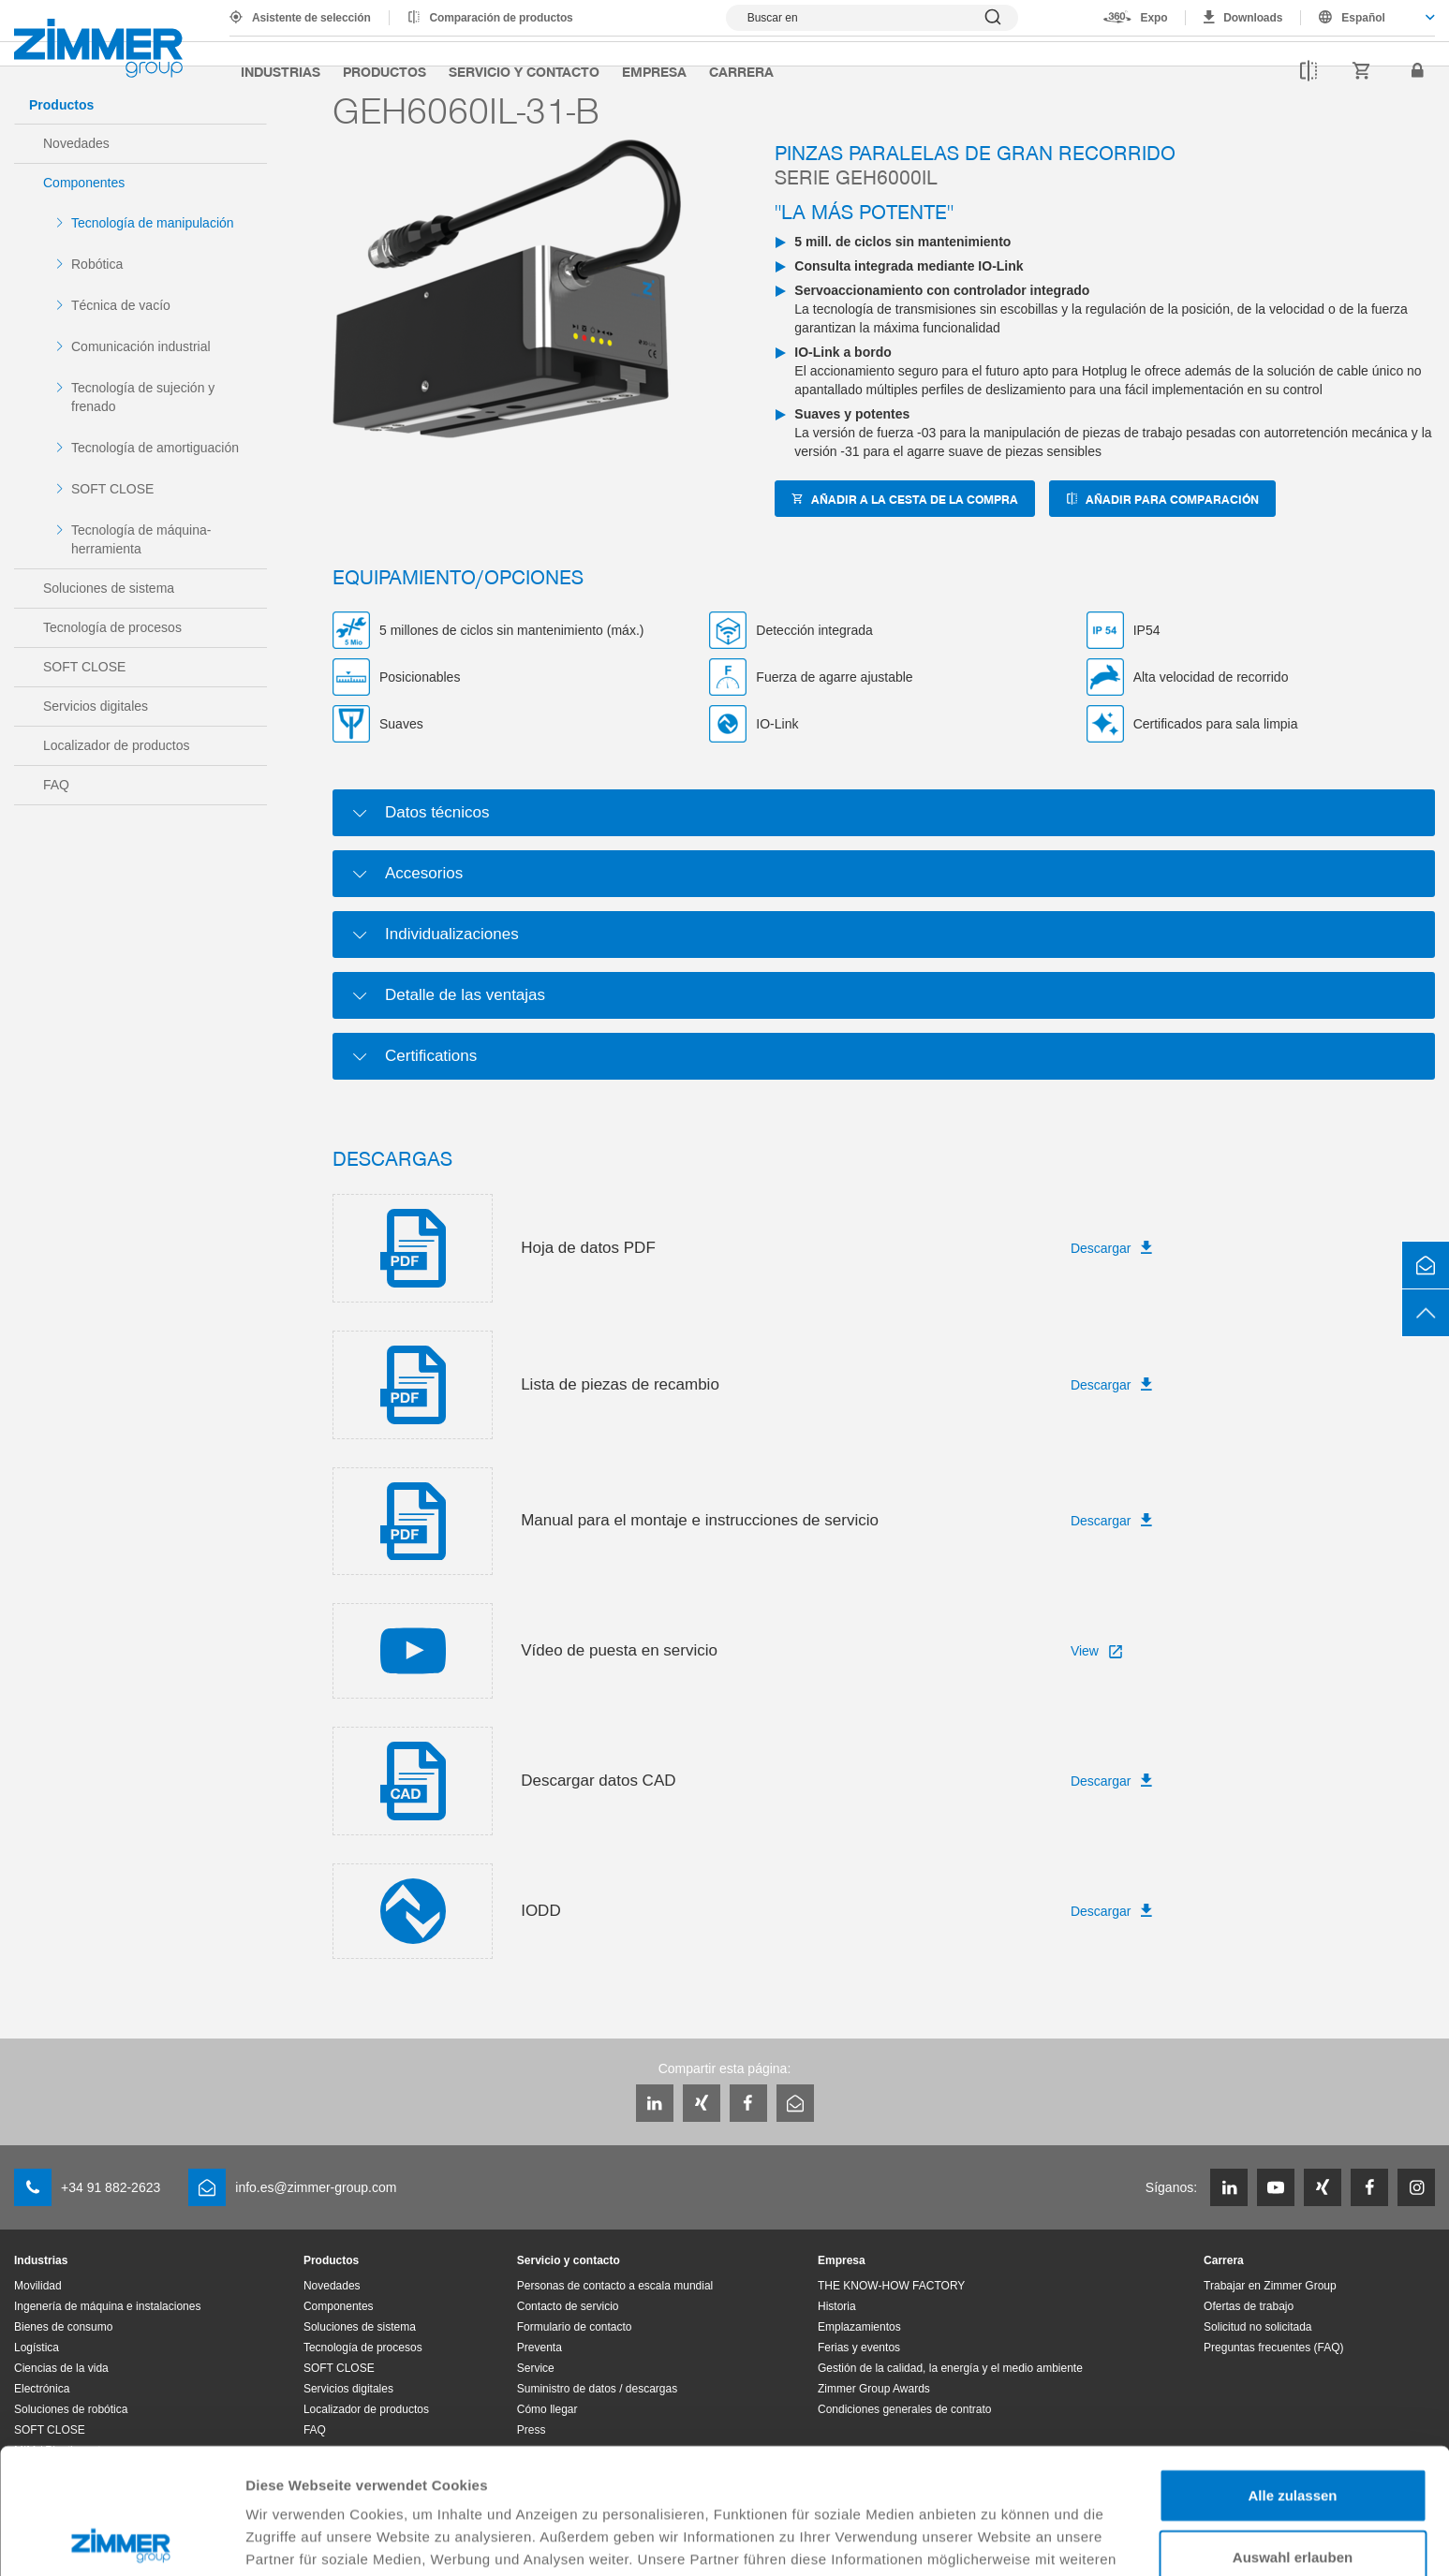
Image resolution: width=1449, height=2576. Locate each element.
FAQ (56, 784)
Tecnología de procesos (112, 627)
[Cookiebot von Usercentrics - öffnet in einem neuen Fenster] (121, 2539)
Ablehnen (1292, 2492)
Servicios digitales (95, 706)
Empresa (654, 71)
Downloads (1252, 17)
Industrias (280, 71)
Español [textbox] (1363, 17)
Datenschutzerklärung (324, 2478)
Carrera (741, 71)
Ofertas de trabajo (1249, 2306)
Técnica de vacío (120, 305)
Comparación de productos (501, 17)
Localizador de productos (116, 745)
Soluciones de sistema (108, 588)
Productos (384, 71)
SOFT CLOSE (112, 488)
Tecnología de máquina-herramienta (141, 539)
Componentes (84, 182)
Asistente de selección (311, 17)
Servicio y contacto (524, 71)
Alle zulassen (1292, 2369)
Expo (1154, 17)
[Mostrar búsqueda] (872, 18)
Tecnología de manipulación (152, 222)
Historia (837, 2306)
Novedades (76, 143)
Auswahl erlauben (1293, 2431)
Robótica (97, 264)
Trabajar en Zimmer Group (1270, 2285)
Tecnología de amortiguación (155, 447)
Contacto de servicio (568, 2306)
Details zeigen (996, 2539)
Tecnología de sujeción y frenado (142, 397)
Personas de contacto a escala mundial (615, 2285)
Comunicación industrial (141, 346)
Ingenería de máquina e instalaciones (107, 2306)
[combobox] (1368, 18)
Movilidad (38, 2285)
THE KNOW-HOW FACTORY (891, 2285)
